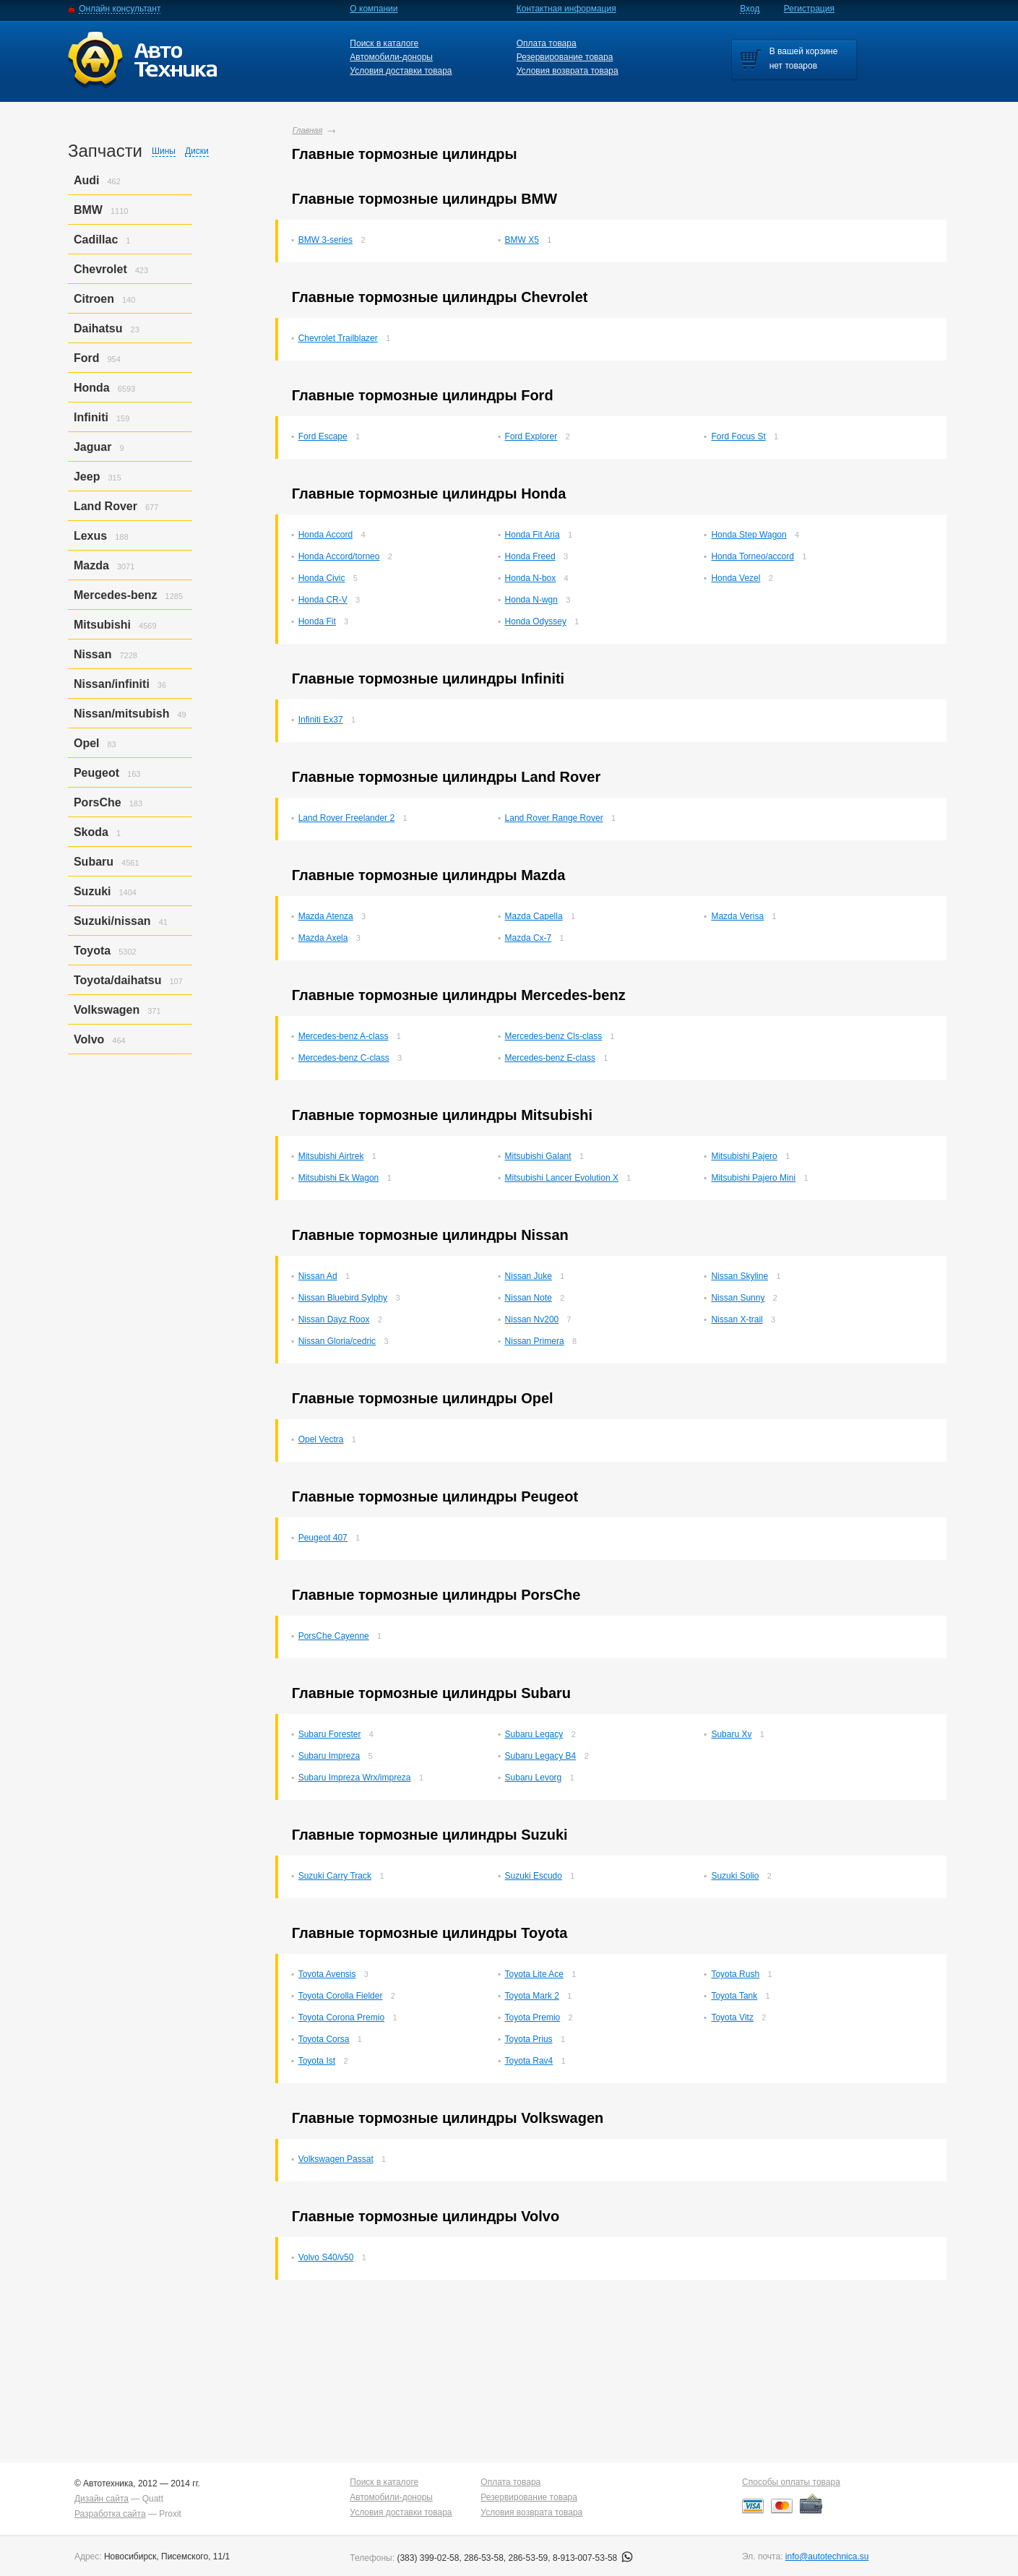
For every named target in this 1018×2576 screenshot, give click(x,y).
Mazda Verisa (737, 916)
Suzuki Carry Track (334, 1876)
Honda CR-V (323, 600)
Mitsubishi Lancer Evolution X (561, 1178)
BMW (88, 210)
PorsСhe (97, 802)
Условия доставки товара (401, 71)
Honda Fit (317, 621)
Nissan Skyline (739, 1276)
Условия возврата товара (567, 71)
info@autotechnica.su (827, 2556)
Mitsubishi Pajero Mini (753, 1178)
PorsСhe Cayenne (333, 1636)
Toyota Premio (533, 2017)
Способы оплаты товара (791, 2482)
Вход (749, 9)
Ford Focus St (738, 436)
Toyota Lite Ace (534, 1974)
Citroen (94, 299)
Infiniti (91, 417)
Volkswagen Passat (336, 2159)
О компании (373, 9)
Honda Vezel (735, 578)
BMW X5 (522, 240)
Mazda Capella (534, 916)
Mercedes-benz (116, 595)
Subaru (93, 862)
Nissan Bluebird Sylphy (342, 1298)
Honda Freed (530, 556)
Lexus (90, 536)
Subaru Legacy (534, 1734)
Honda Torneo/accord (752, 556)
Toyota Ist (316, 2061)
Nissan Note (528, 1298)
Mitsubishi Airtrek (331, 1156)
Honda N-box (530, 578)
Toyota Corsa (324, 2039)
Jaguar (92, 447)
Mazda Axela (323, 938)
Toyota (92, 950)
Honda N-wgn (531, 600)
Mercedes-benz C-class (343, 1058)
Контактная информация (566, 9)
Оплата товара (547, 43)
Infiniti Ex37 (320, 720)
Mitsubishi (102, 625)
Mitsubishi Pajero (744, 1156)
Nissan (92, 654)
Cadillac (96, 239)
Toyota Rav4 (529, 2061)
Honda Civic (321, 578)
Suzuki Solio (735, 1876)
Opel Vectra (321, 1439)
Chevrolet (100, 269)
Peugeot (96, 773)
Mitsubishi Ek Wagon (338, 1178)
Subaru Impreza (329, 1756)
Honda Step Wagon (748, 535)
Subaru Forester (329, 1734)
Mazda (91, 565)
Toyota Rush (735, 1974)
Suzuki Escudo (533, 1876)
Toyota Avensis (327, 1974)
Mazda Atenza (325, 916)
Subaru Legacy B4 (541, 1756)
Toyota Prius (529, 2039)
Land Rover (105, 506)
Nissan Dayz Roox (334, 1319)
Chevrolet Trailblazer (338, 338)
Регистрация (809, 9)
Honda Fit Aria (532, 535)
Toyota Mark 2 (532, 1996)
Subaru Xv (731, 1734)
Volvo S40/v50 (326, 2257)
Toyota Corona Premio (341, 2017)
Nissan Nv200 (532, 1319)
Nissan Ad (317, 1276)
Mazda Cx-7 (528, 938)
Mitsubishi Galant (538, 1156)
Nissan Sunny (737, 1298)
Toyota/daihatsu (118, 980)
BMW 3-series (325, 240)
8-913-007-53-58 (593, 2558)
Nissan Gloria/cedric (337, 1341)
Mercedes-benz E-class (550, 1058)
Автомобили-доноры (391, 57)
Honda (92, 388)
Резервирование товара (565, 57)
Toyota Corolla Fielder (340, 1996)
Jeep (87, 476)
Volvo (89, 1039)
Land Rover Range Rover (554, 818)
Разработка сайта (110, 2514)
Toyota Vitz (732, 2017)
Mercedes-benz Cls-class (554, 1036)
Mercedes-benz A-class (343, 1036)
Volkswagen (106, 1010)
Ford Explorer (531, 436)
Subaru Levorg (533, 1777)
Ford (87, 358)
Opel (87, 743)
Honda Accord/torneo (339, 556)
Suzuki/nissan (112, 921)
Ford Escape (323, 436)
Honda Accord (325, 535)
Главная (308, 130)
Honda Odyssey (535, 621)
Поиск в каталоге (384, 43)
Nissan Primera (534, 1341)
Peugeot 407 (323, 1538)
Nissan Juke (528, 1276)
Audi (87, 180)
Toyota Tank (734, 1996)
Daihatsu (98, 328)
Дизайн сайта (101, 2499)
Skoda (91, 832)
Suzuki (92, 891)
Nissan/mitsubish (121, 713)
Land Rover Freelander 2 (346, 818)
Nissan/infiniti (112, 684)
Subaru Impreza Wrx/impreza (354, 1777)
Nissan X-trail (736, 1319)
